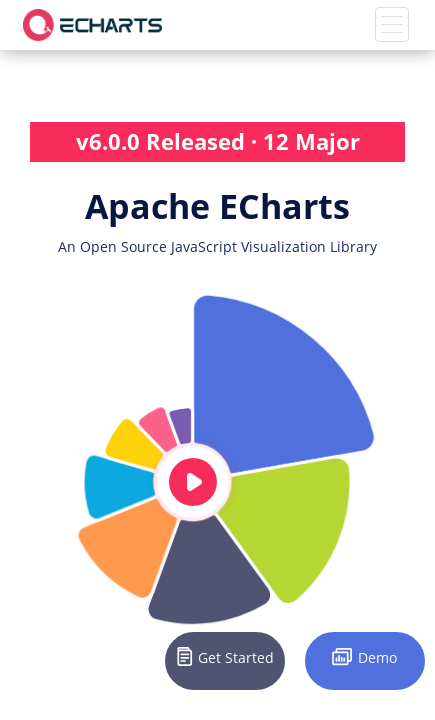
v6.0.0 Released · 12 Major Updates (218, 144)
